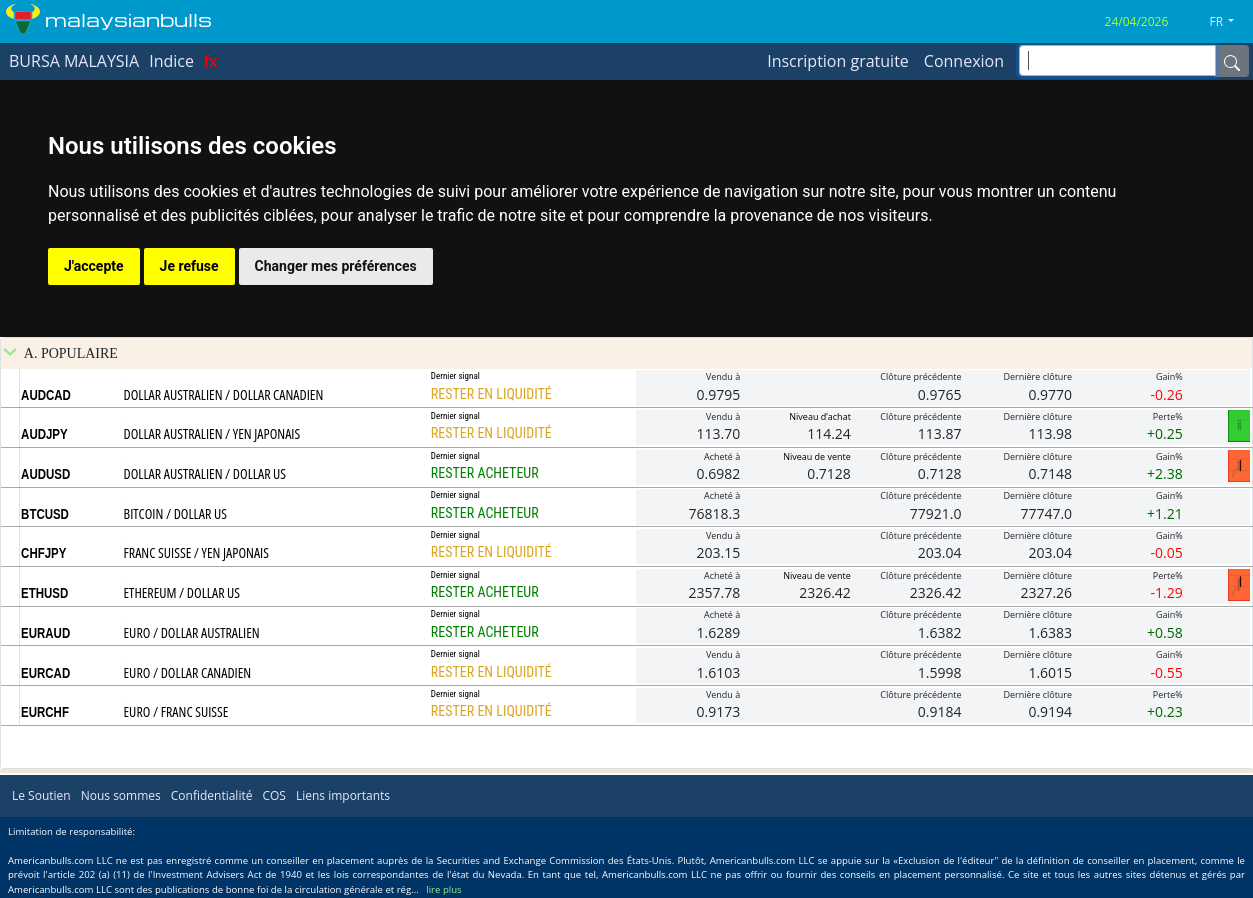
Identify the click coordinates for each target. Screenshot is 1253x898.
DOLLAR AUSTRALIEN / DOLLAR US (205, 473)
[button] (1229, 22)
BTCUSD (45, 514)
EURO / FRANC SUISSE (176, 711)
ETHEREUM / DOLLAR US (182, 592)
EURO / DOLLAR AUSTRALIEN (192, 632)
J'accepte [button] (94, 266)
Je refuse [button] (189, 266)
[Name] (1232, 61)
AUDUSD (45, 474)
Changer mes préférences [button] (336, 266)
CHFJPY (43, 553)
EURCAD (45, 673)
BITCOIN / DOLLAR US (175, 513)
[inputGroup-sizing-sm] (1117, 60)
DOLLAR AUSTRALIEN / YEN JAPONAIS (212, 433)
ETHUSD (44, 593)
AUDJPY (44, 434)
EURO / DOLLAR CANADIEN (188, 672)
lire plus (443, 889)
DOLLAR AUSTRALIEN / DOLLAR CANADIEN (224, 394)
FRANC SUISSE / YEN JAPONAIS (196, 552)
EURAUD (45, 633)
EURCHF (45, 712)
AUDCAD (46, 395)
